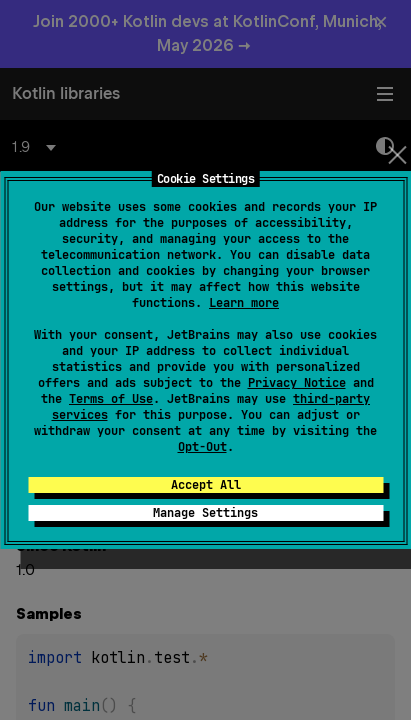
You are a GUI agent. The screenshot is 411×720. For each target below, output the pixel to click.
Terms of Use (111, 399)
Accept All (206, 485)
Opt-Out (202, 447)
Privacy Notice (297, 383)
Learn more (244, 303)
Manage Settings (205, 513)
